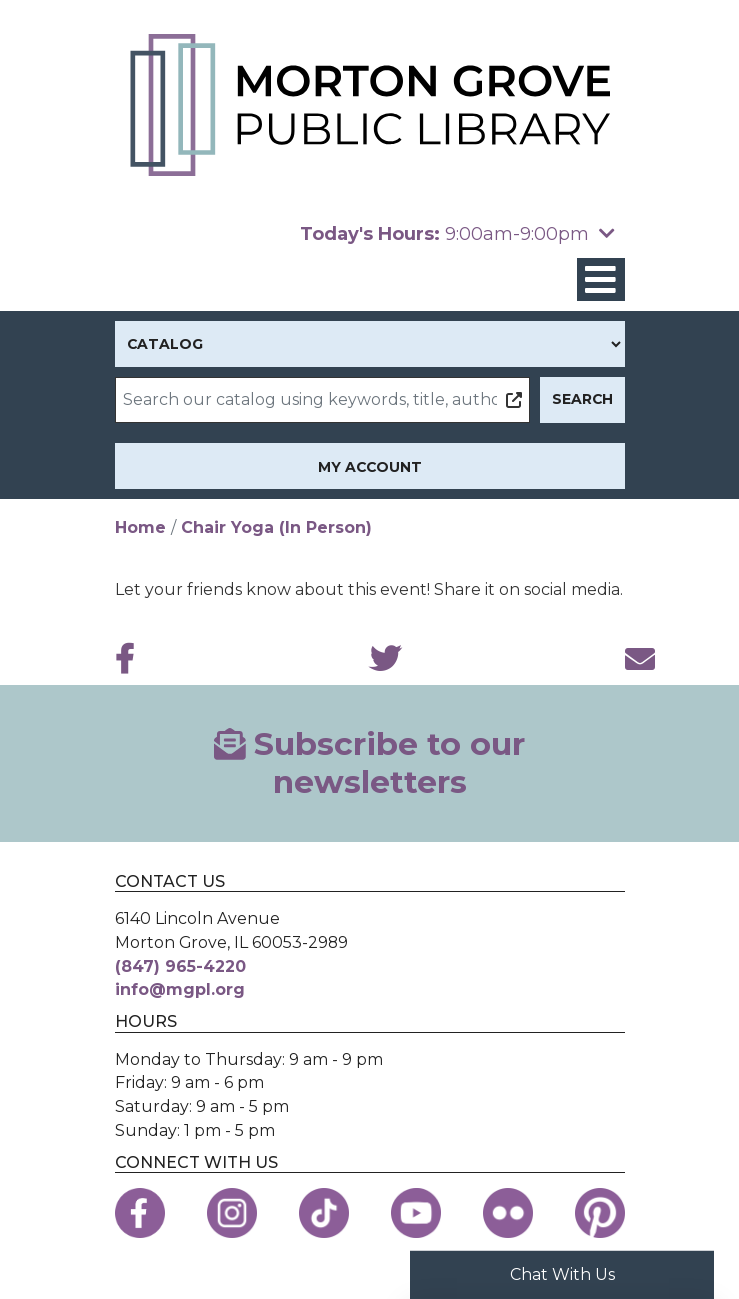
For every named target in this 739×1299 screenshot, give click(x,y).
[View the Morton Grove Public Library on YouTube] (416, 1213)
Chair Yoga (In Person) (276, 527)
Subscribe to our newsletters (370, 762)
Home (140, 527)
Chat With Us (562, 1274)
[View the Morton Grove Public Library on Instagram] (232, 1213)
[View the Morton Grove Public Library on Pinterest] (600, 1213)
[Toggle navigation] (601, 279)
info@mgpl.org (180, 989)
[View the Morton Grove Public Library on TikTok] (324, 1213)
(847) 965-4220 (180, 966)
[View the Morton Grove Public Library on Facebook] (140, 1213)
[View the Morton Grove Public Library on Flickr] (508, 1213)
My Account (370, 467)
